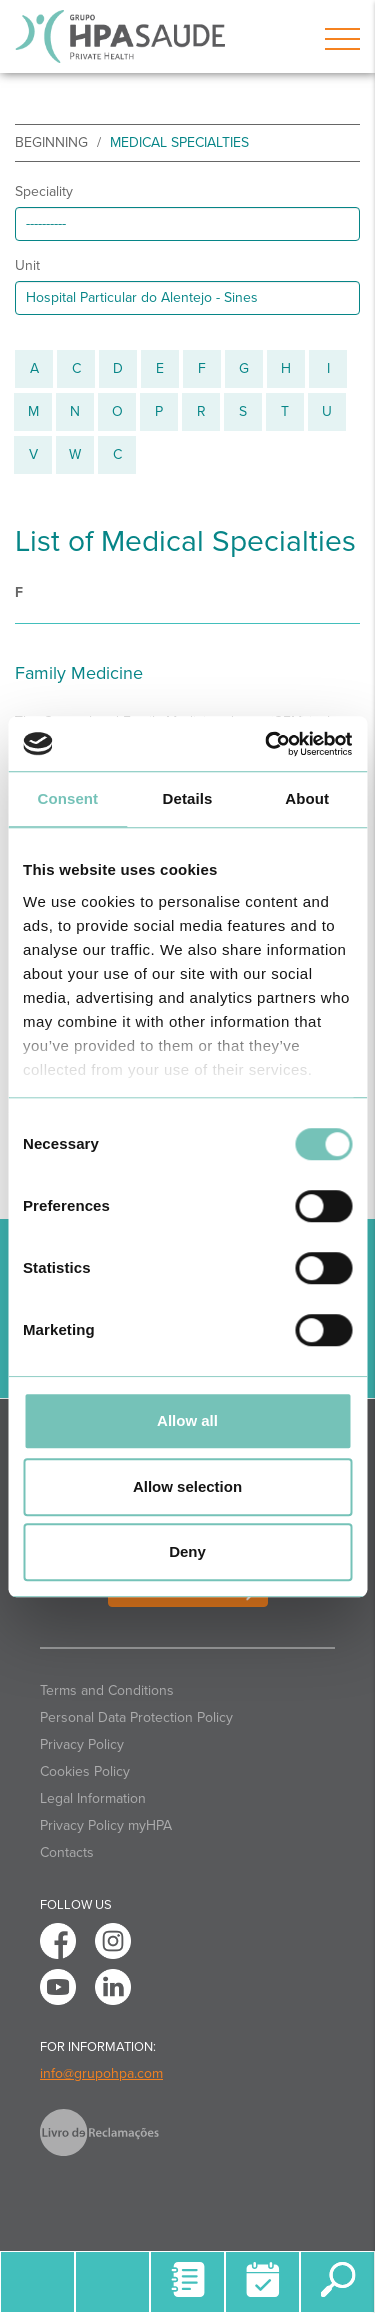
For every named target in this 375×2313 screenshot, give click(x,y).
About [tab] (307, 798)
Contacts (67, 1852)
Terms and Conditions (107, 1690)
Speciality (44, 191)
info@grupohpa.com (101, 2073)
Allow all (187, 1420)
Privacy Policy (82, 1744)
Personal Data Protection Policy (136, 1717)
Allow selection (187, 1486)
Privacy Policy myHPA (106, 1825)
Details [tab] (188, 798)
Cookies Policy (85, 1771)
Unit (27, 265)
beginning (51, 142)
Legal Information (93, 1798)
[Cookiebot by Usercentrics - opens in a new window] (267, 744)
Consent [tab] (67, 798)
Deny (187, 1551)
